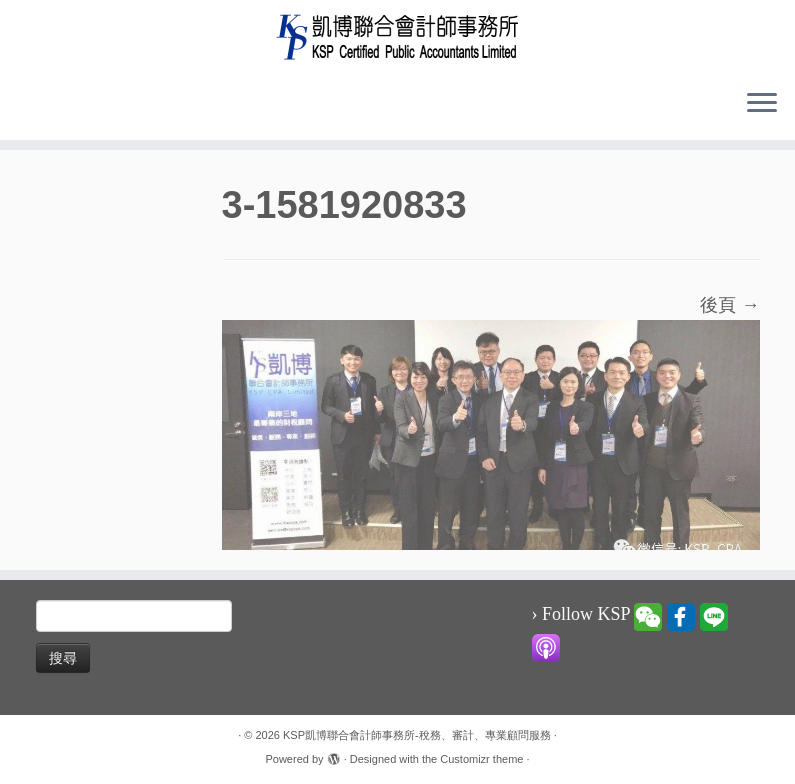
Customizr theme (481, 759)
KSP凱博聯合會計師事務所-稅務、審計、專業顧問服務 (417, 735)
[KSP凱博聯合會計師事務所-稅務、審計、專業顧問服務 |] (397, 36)
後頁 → (729, 305)
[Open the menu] (762, 104)
